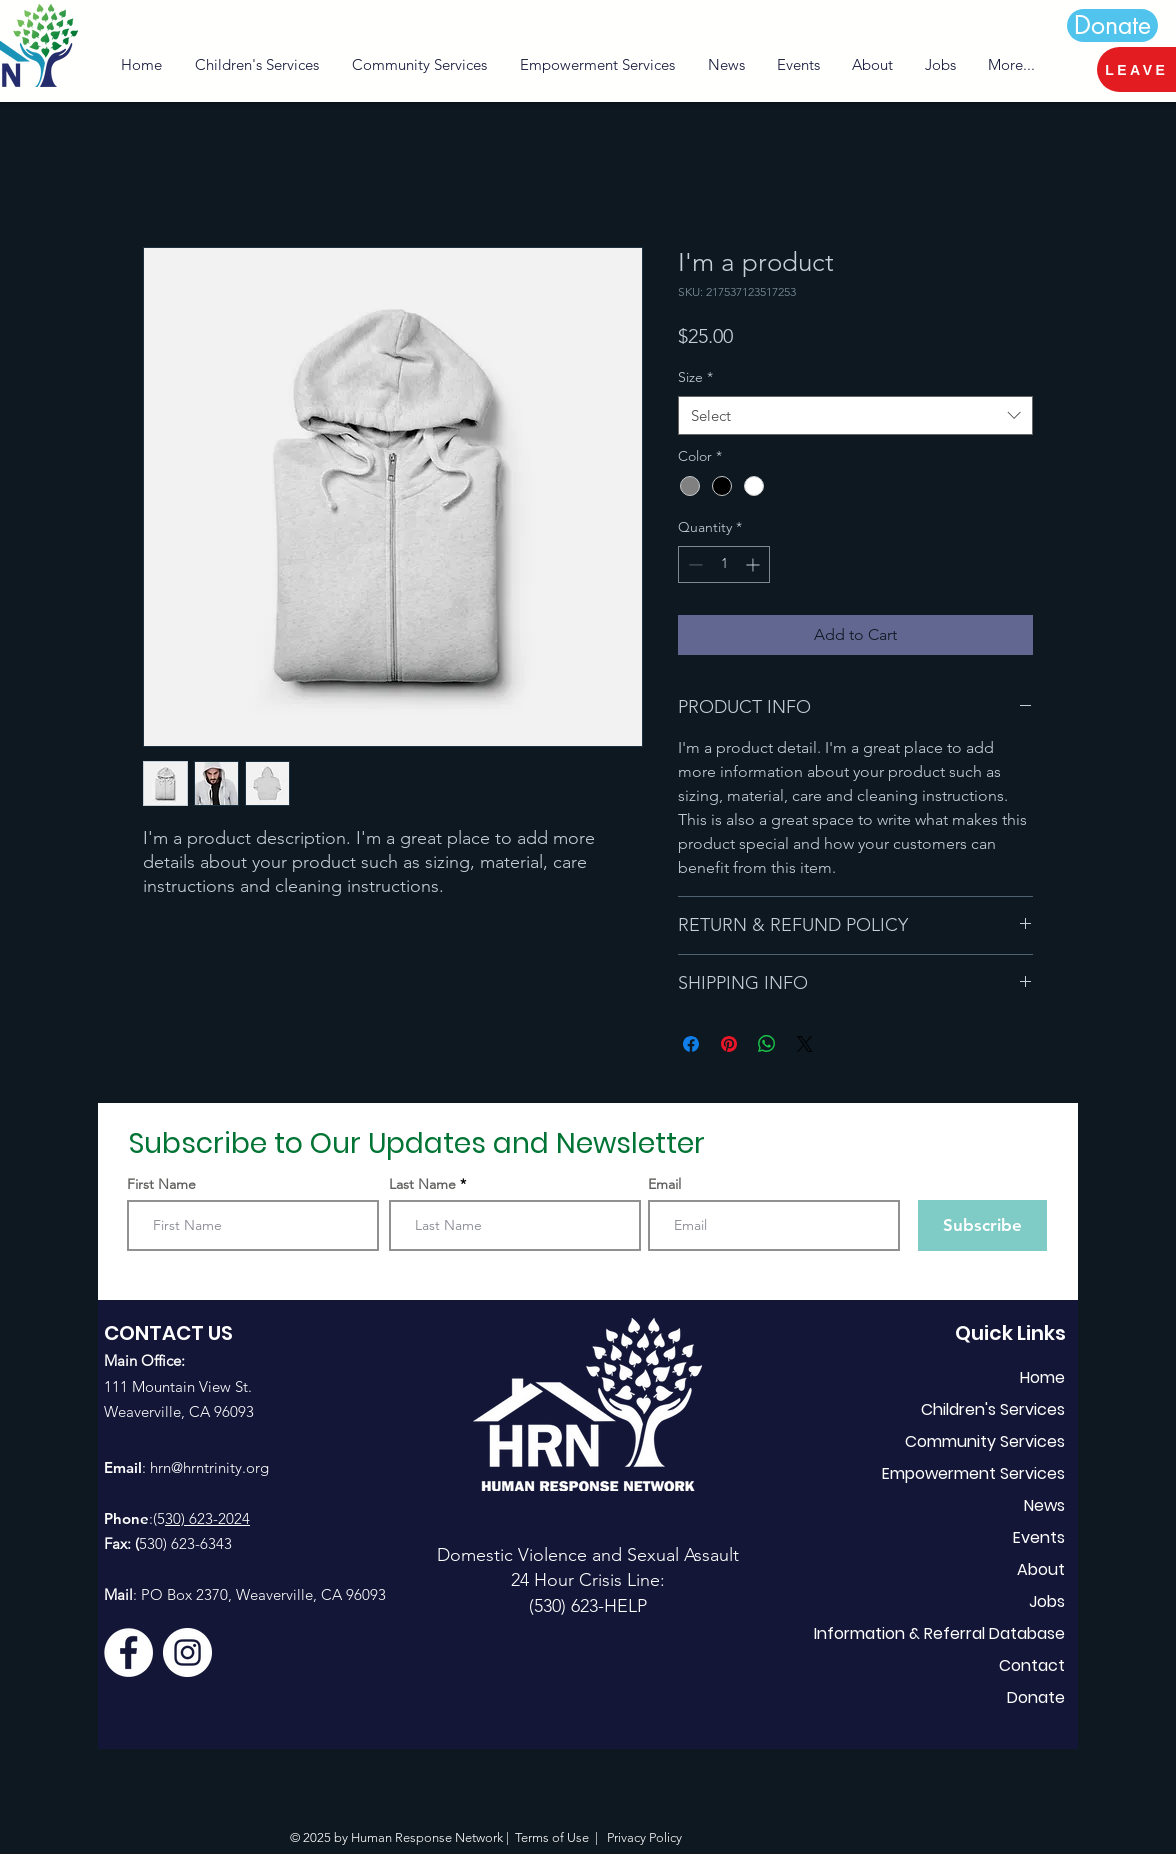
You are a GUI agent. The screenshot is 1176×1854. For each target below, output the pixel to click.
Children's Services (993, 1409)
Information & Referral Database (967, 1633)
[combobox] (855, 415)
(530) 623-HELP (588, 1606)
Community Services (985, 1441)
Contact (1032, 1665)
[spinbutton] (724, 564)
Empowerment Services (973, 1473)
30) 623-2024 (207, 1518)
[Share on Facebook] (691, 1044)
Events (1039, 1537)
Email (664, 1184)
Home (1042, 1377)
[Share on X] (805, 1044)
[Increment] (754, 564)
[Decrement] (693, 564)
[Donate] (1112, 25)
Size (695, 377)
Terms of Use (552, 1837)
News (1044, 1505)
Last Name (422, 1184)
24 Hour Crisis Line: (588, 1580)
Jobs (1047, 1601)
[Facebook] (128, 1652)
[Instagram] (187, 1652)
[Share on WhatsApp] (767, 1044)
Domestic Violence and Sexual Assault (588, 1555)
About (1041, 1569)
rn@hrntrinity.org (213, 1467)
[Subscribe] (982, 1225)
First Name (161, 1184)
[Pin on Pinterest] (729, 1044)
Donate (1036, 1697)
